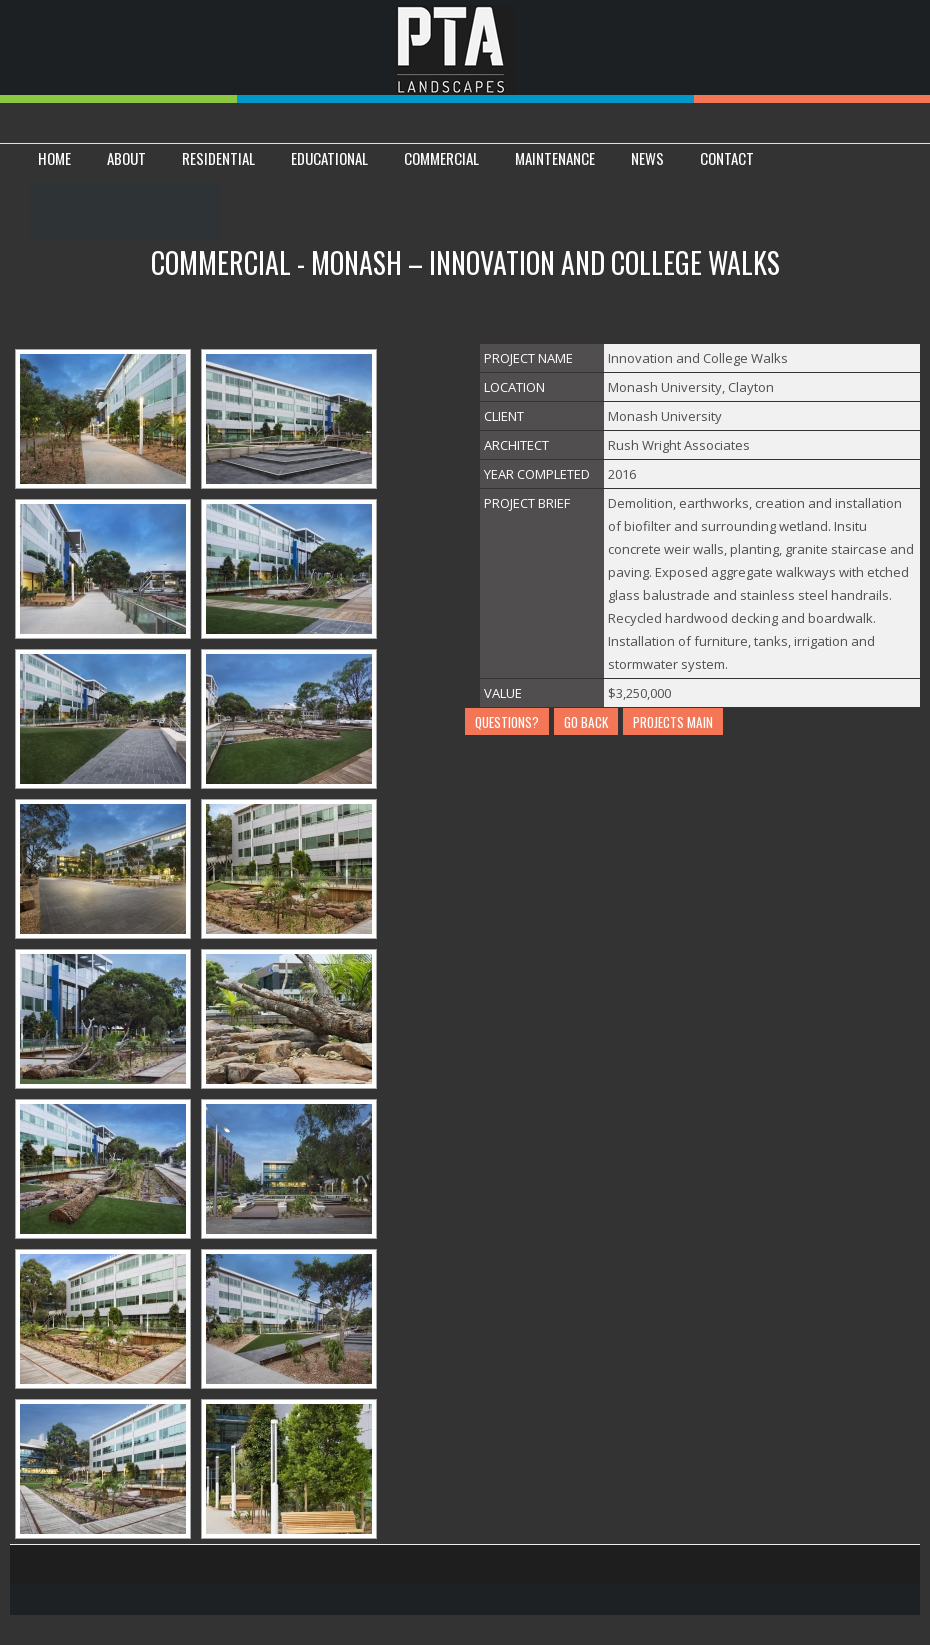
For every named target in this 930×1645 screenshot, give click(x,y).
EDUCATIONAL (329, 158)
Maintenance (555, 158)
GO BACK (586, 722)
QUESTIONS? (507, 722)
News (647, 158)
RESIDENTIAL (218, 158)
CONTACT (727, 158)
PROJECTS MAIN (673, 722)
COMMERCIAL (441, 158)
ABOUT (126, 158)
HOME (54, 158)
